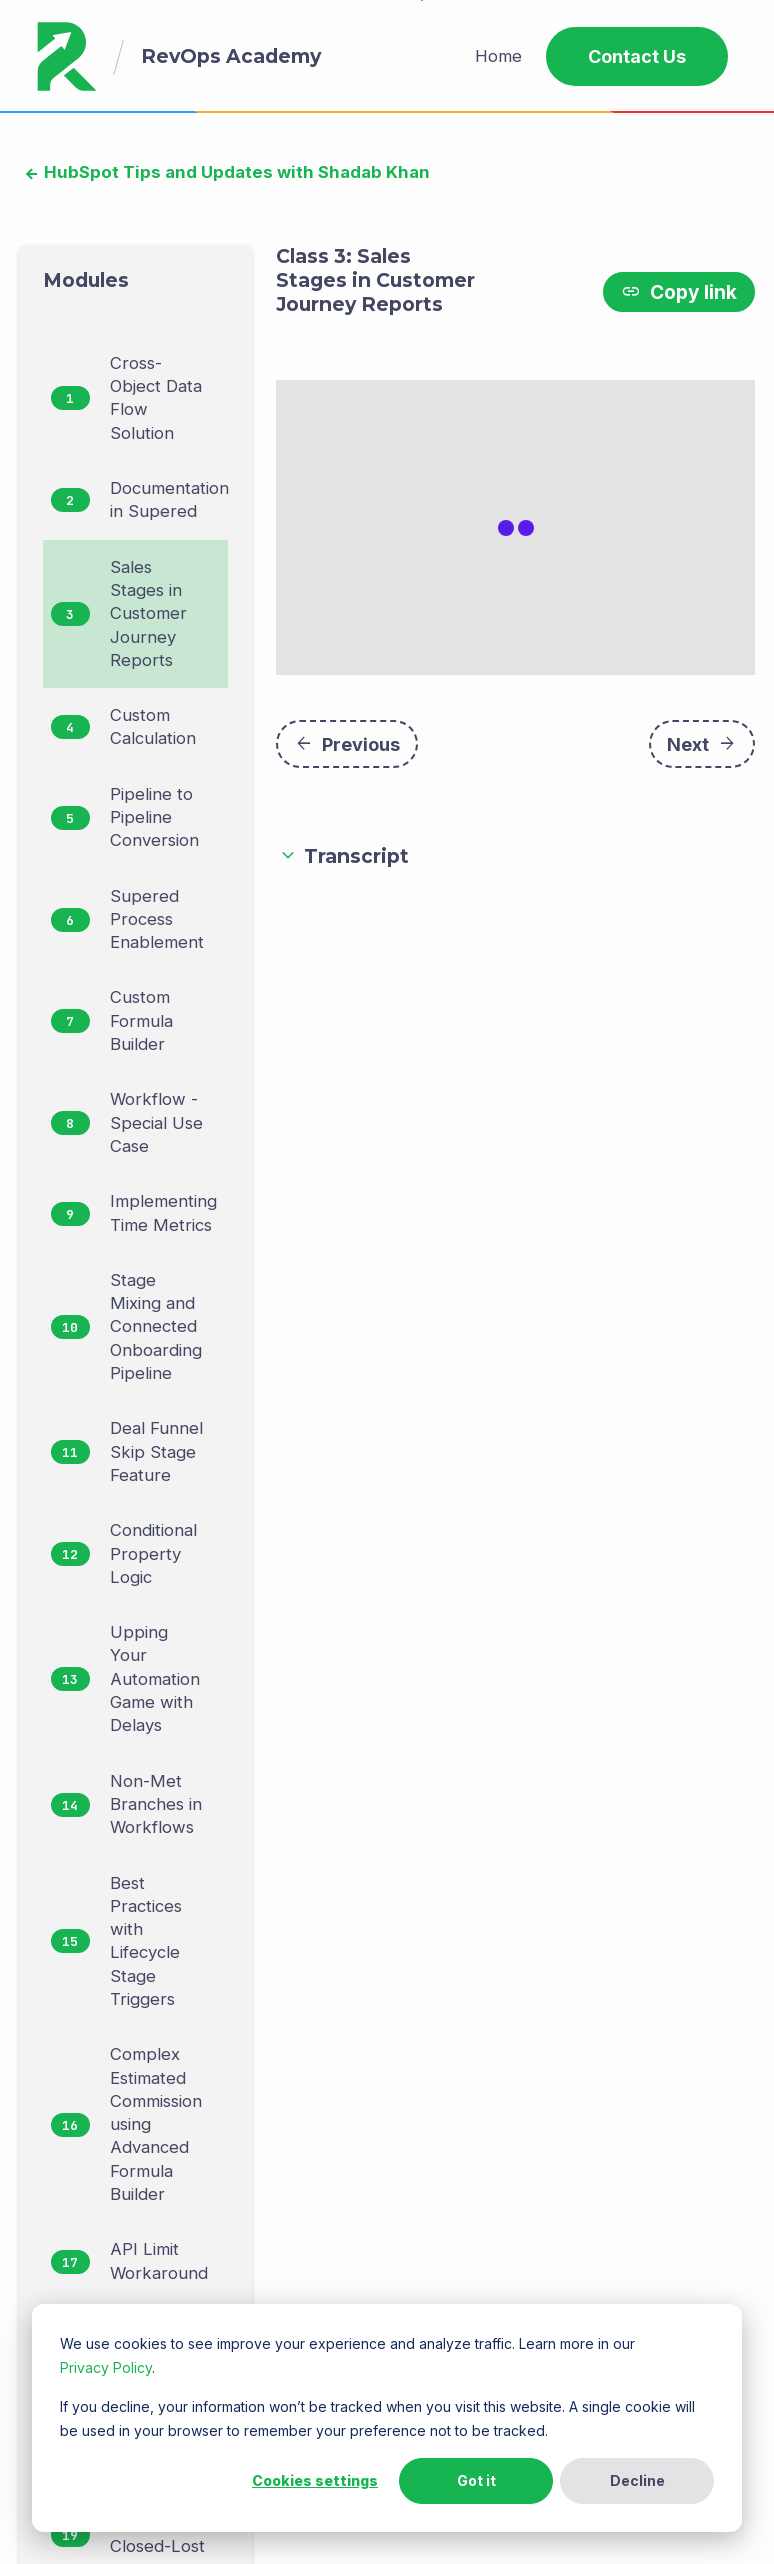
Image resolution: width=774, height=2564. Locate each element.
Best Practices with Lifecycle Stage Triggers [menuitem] (146, 1941)
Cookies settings (315, 2480)
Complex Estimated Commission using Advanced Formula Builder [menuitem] (156, 2124)
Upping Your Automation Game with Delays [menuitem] (155, 1678)
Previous (347, 752)
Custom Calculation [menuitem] (153, 726)
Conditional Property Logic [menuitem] (153, 1553)
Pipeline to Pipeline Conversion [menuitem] (154, 817)
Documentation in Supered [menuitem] (169, 499)
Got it (476, 2480)
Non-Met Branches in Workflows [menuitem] (156, 1804)
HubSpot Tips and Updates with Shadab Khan (235, 172)
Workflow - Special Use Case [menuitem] (156, 1122)
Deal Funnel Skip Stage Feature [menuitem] (156, 1451)
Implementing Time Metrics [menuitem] (163, 1212)
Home (498, 56)
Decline (637, 2480)
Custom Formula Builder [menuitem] (141, 1020)
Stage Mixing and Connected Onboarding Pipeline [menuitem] (156, 1326)
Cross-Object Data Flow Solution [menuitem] (156, 398)
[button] (515, 865)
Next (702, 752)
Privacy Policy (106, 2367)
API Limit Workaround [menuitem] (159, 2260)
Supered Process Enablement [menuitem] (157, 919)
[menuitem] (498, 56)
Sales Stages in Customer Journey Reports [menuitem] (148, 613)
